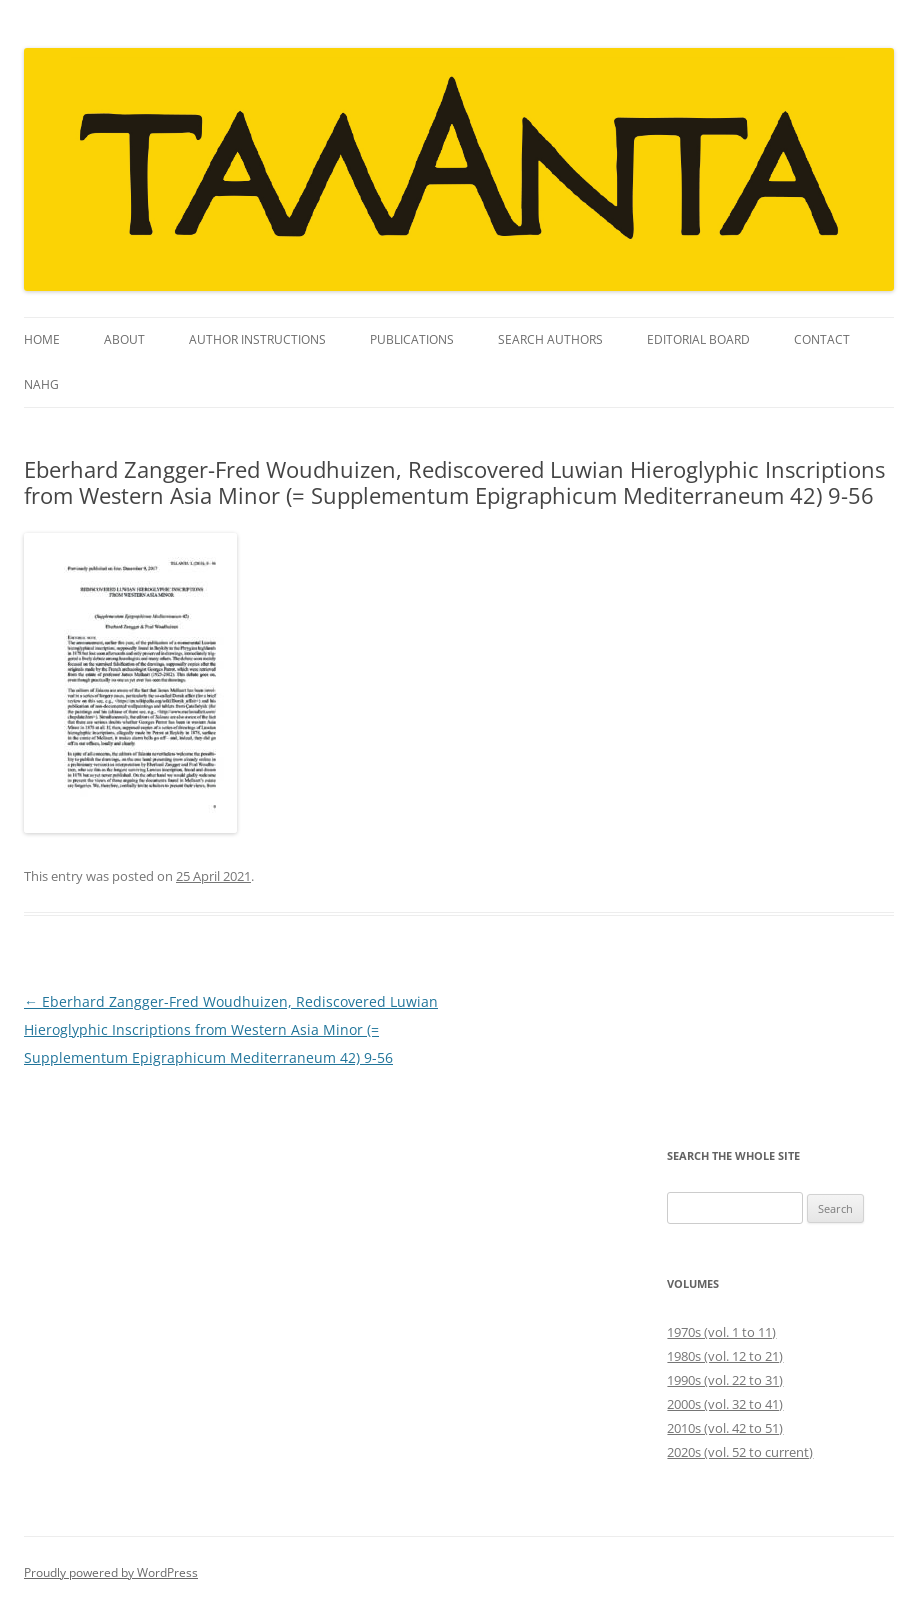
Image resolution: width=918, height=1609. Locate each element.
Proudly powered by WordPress (111, 1572)
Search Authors (550, 339)
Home (42, 339)
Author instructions (257, 339)
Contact (822, 339)
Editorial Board (698, 339)
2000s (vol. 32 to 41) (725, 1404)
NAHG (41, 384)
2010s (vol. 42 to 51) (725, 1428)
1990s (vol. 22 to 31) (725, 1380)
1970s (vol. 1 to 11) (721, 1332)
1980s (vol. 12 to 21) (725, 1356)
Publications (412, 339)
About (124, 339)
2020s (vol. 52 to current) (740, 1452)
